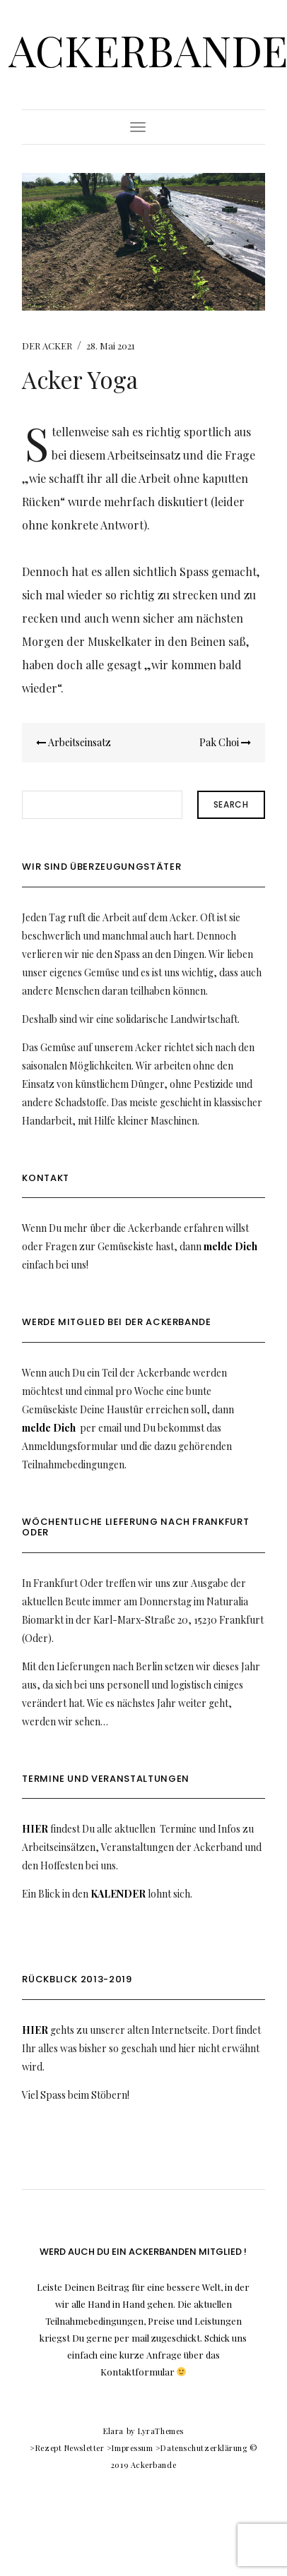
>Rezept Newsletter (67, 2448)
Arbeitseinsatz (73, 742)
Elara (113, 2431)
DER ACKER (47, 346)
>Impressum (130, 2448)
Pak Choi (225, 742)
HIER (35, 1828)
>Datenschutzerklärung (201, 2448)
